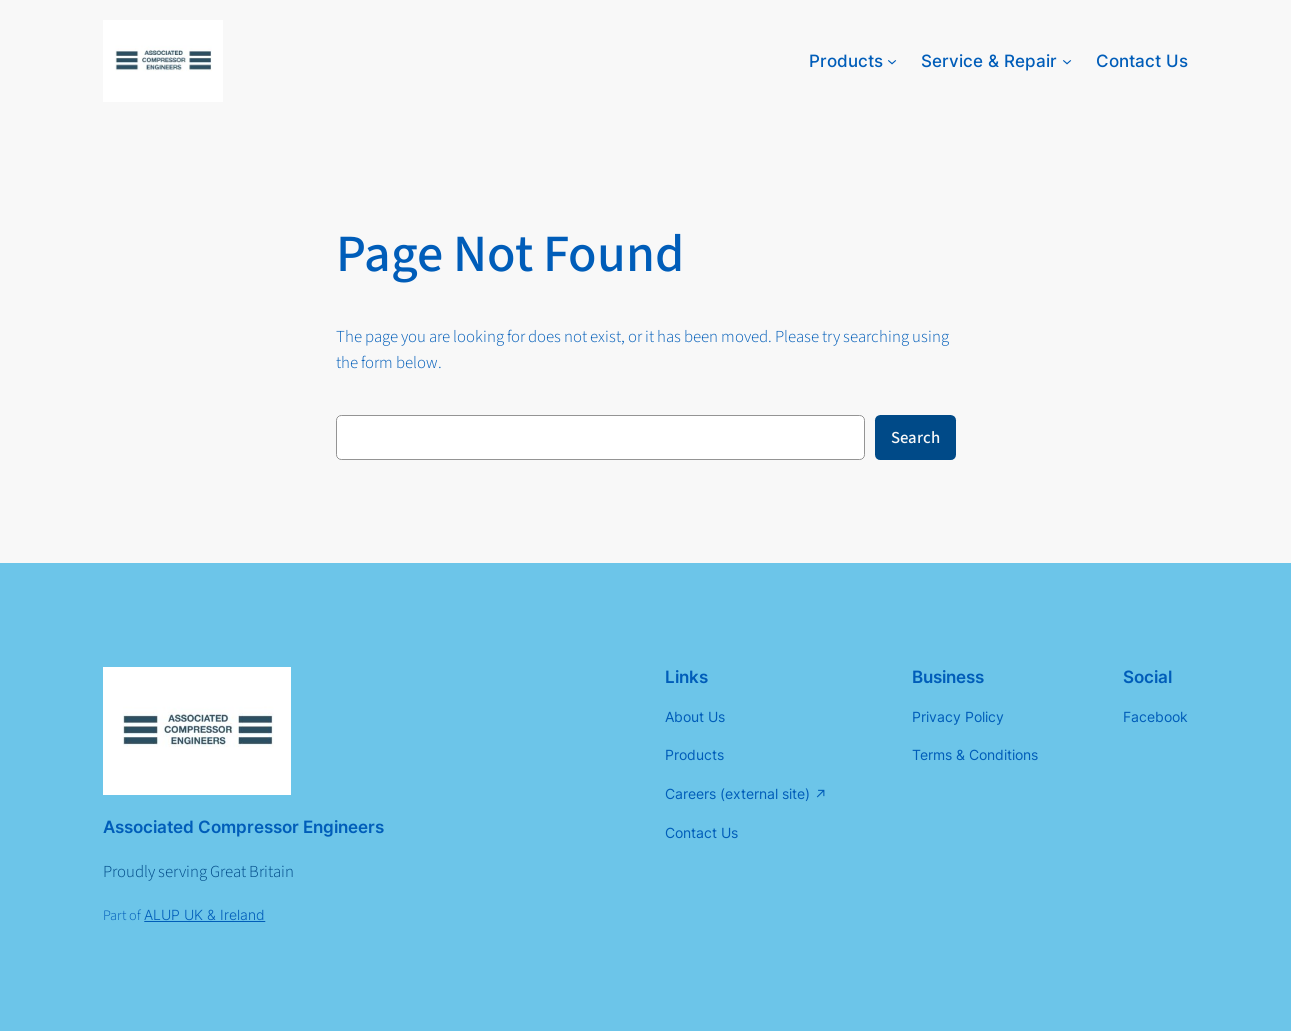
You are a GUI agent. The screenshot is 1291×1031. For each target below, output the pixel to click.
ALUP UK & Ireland (204, 914)
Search (915, 438)
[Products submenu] (892, 61)
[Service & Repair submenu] (1067, 61)
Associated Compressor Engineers (243, 827)
